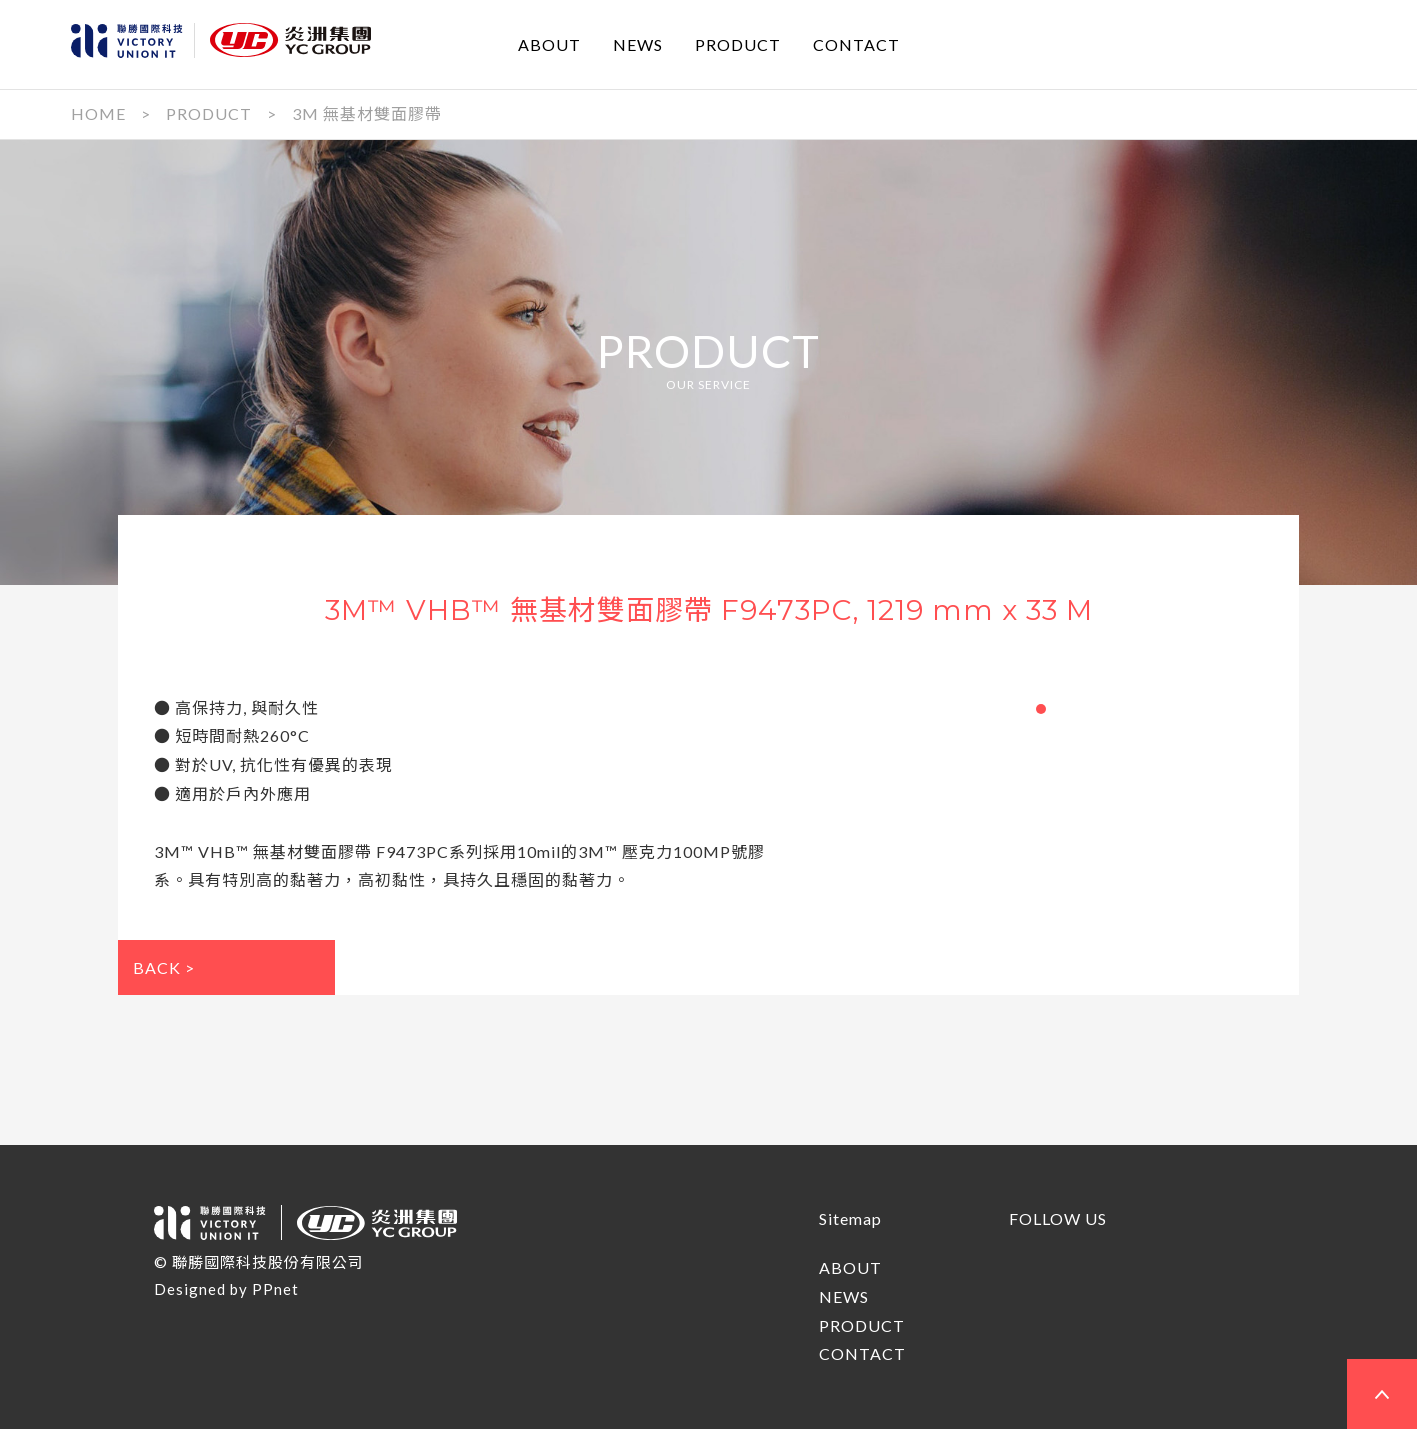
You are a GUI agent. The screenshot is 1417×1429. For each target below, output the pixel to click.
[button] (1041, 709)
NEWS (638, 43)
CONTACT (856, 43)
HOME (98, 113)
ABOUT (549, 43)
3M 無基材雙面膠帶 (367, 113)
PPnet (275, 1289)
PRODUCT (738, 43)
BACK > (164, 967)
